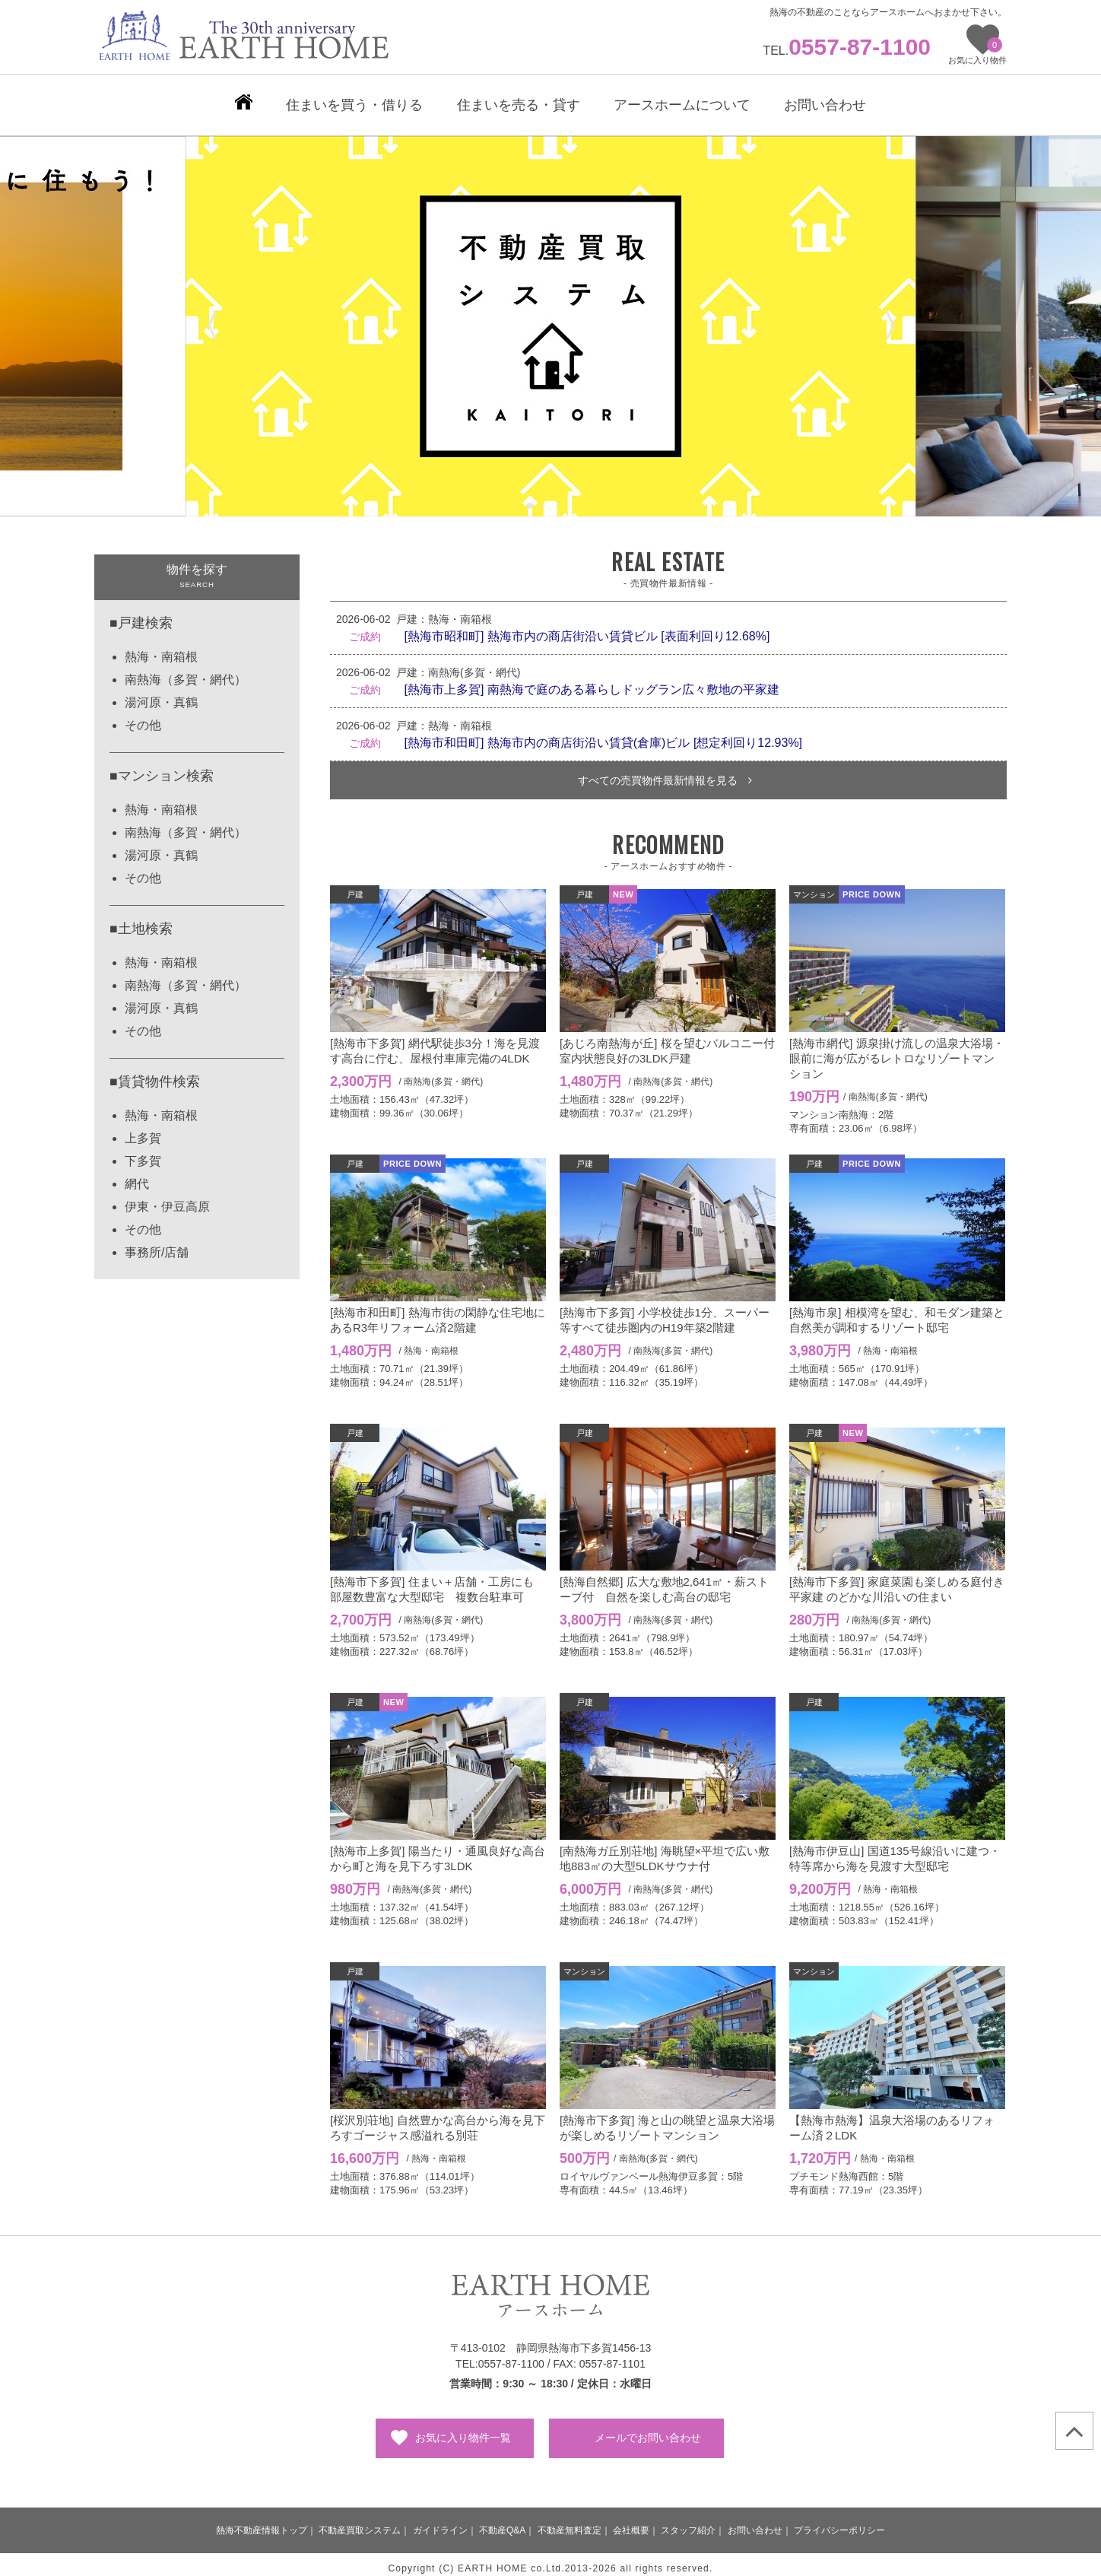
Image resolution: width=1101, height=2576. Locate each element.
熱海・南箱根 (161, 649)
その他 (143, 717)
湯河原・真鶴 (161, 694)
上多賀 (143, 1130)
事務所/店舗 (157, 1244)
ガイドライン (440, 2522)
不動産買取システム (360, 2522)
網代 (137, 1176)
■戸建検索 (141, 615)
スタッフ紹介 (688, 2522)
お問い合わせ (755, 2522)
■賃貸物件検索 (154, 1074)
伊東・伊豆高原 (167, 1199)
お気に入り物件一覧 (463, 2430)
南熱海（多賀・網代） (185, 671)
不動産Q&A (502, 2522)
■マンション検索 (161, 768)
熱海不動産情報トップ (261, 2522)
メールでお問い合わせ (648, 2430)
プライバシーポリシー (839, 2522)
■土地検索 (141, 921)
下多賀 (143, 1153)
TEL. (847, 50)
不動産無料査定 (569, 2522)
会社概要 (631, 2522)
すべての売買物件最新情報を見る (665, 773)
